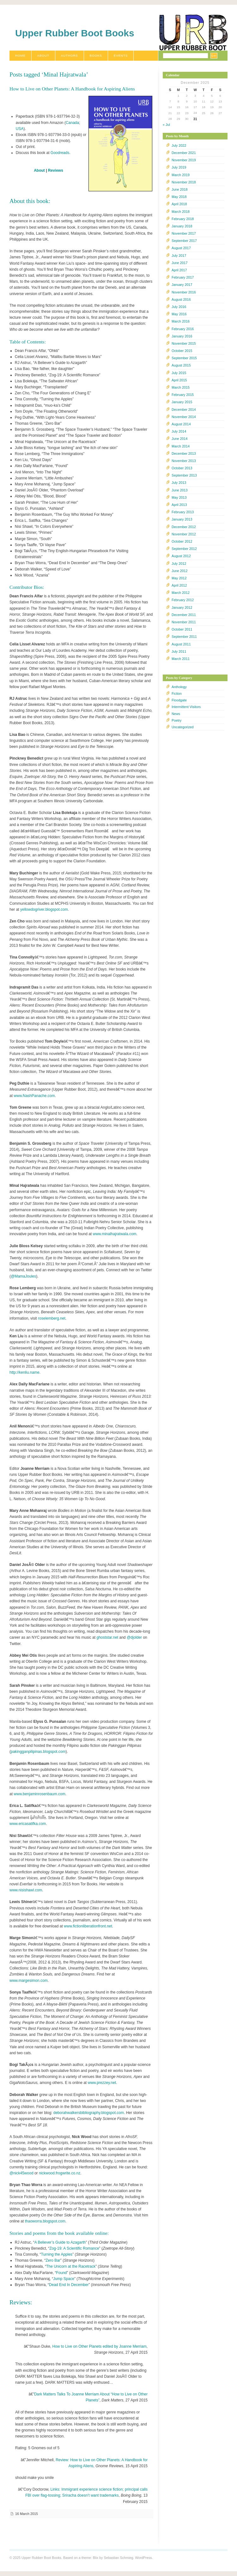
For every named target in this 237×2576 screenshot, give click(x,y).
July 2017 (179, 255)
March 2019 (181, 175)
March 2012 (181, 593)
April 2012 (179, 585)
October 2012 (182, 541)
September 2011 (184, 636)
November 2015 (184, 343)
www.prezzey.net (102, 2082)
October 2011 (182, 629)
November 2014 (184, 417)
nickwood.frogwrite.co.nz (59, 2173)
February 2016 (183, 329)
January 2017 (182, 285)
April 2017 (179, 270)
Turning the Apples (57, 2254)
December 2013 (184, 453)
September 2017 (184, 241)
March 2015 (181, 387)
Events (121, 55)
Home (20, 55)
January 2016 (182, 336)
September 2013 (184, 475)
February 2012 (183, 600)
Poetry (176, 720)
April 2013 (179, 505)
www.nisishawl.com (25, 1890)
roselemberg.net (51, 1318)
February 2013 (183, 512)
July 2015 (179, 373)
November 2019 (184, 160)
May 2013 (179, 497)
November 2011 (184, 622)
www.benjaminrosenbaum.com (39, 1794)
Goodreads (60, 153)
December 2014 (184, 409)
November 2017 (184, 233)
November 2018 (184, 182)
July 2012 (179, 563)
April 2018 (179, 204)
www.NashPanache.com (34, 1096)
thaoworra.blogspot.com (45, 2221)
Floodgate (179, 700)
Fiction (177, 693)
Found (61, 2273)
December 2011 (184, 615)
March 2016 (181, 321)
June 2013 (179, 490)
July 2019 (179, 167)
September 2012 (184, 549)
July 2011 (179, 651)
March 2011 (181, 659)
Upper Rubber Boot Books (74, 33)
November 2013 (184, 461)
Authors (69, 55)
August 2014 (181, 424)
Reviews (55, 170)
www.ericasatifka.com (27, 1823)
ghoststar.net (107, 1637)
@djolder (134, 1637)
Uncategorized (183, 727)
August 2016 (181, 299)
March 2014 (181, 446)
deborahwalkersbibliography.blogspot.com (88, 2113)
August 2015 (181, 365)
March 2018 (181, 211)
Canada (72, 122)
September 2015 (184, 358)
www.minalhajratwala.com (115, 1234)
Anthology (179, 687)
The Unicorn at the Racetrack (70, 2266)
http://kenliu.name (24, 1372)
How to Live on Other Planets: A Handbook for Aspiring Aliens (72, 88)
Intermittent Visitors (186, 707)
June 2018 (179, 189)
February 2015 (183, 395)
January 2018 (182, 226)
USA (20, 128)
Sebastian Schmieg (118, 2558)
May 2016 (179, 314)
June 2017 (179, 263)
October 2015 (182, 351)
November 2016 (184, 292)
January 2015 (182, 402)
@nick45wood (21, 2173)
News (176, 714)
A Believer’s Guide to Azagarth (60, 2242)
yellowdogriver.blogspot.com (44, 909)
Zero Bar (53, 2260)
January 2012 (182, 607)
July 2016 (179, 307)
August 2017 (181, 248)
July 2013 (179, 482)
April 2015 (179, 380)
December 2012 (184, 527)
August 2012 (181, 556)
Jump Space (63, 2279)
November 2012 (184, 534)
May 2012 (179, 578)
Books (96, 55)
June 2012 (179, 571)
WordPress (143, 2558)
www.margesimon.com (28, 1980)
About (43, 55)
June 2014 (179, 439)
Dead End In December (68, 2285)
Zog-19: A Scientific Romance (74, 2248)
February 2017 (183, 277)
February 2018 (183, 219)
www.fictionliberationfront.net (88, 1926)
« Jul (166, 124)
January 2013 (182, 519)
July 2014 (179, 431)
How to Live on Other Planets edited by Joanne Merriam (99, 2346)
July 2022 (179, 145)
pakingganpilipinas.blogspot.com (38, 1751)
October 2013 (182, 468)
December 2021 (184, 153)
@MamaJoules (23, 1276)
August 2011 (181, 644)
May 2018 (179, 197)
